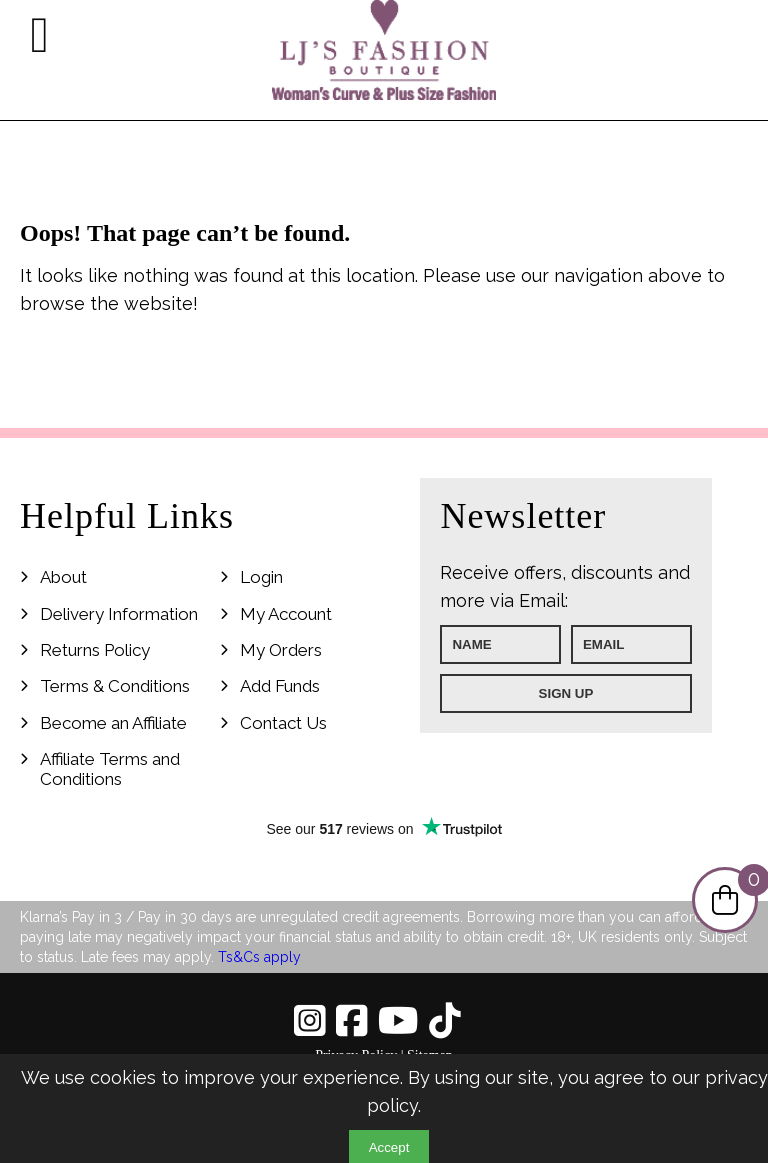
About (63, 577)
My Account (286, 614)
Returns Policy (95, 650)
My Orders (281, 650)
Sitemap (430, 1055)
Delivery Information (119, 614)
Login (261, 577)
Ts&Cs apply (259, 957)
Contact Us (283, 723)
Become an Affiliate (113, 723)
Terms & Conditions (115, 686)
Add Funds (280, 686)
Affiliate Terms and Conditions (110, 769)
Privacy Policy (356, 1055)
